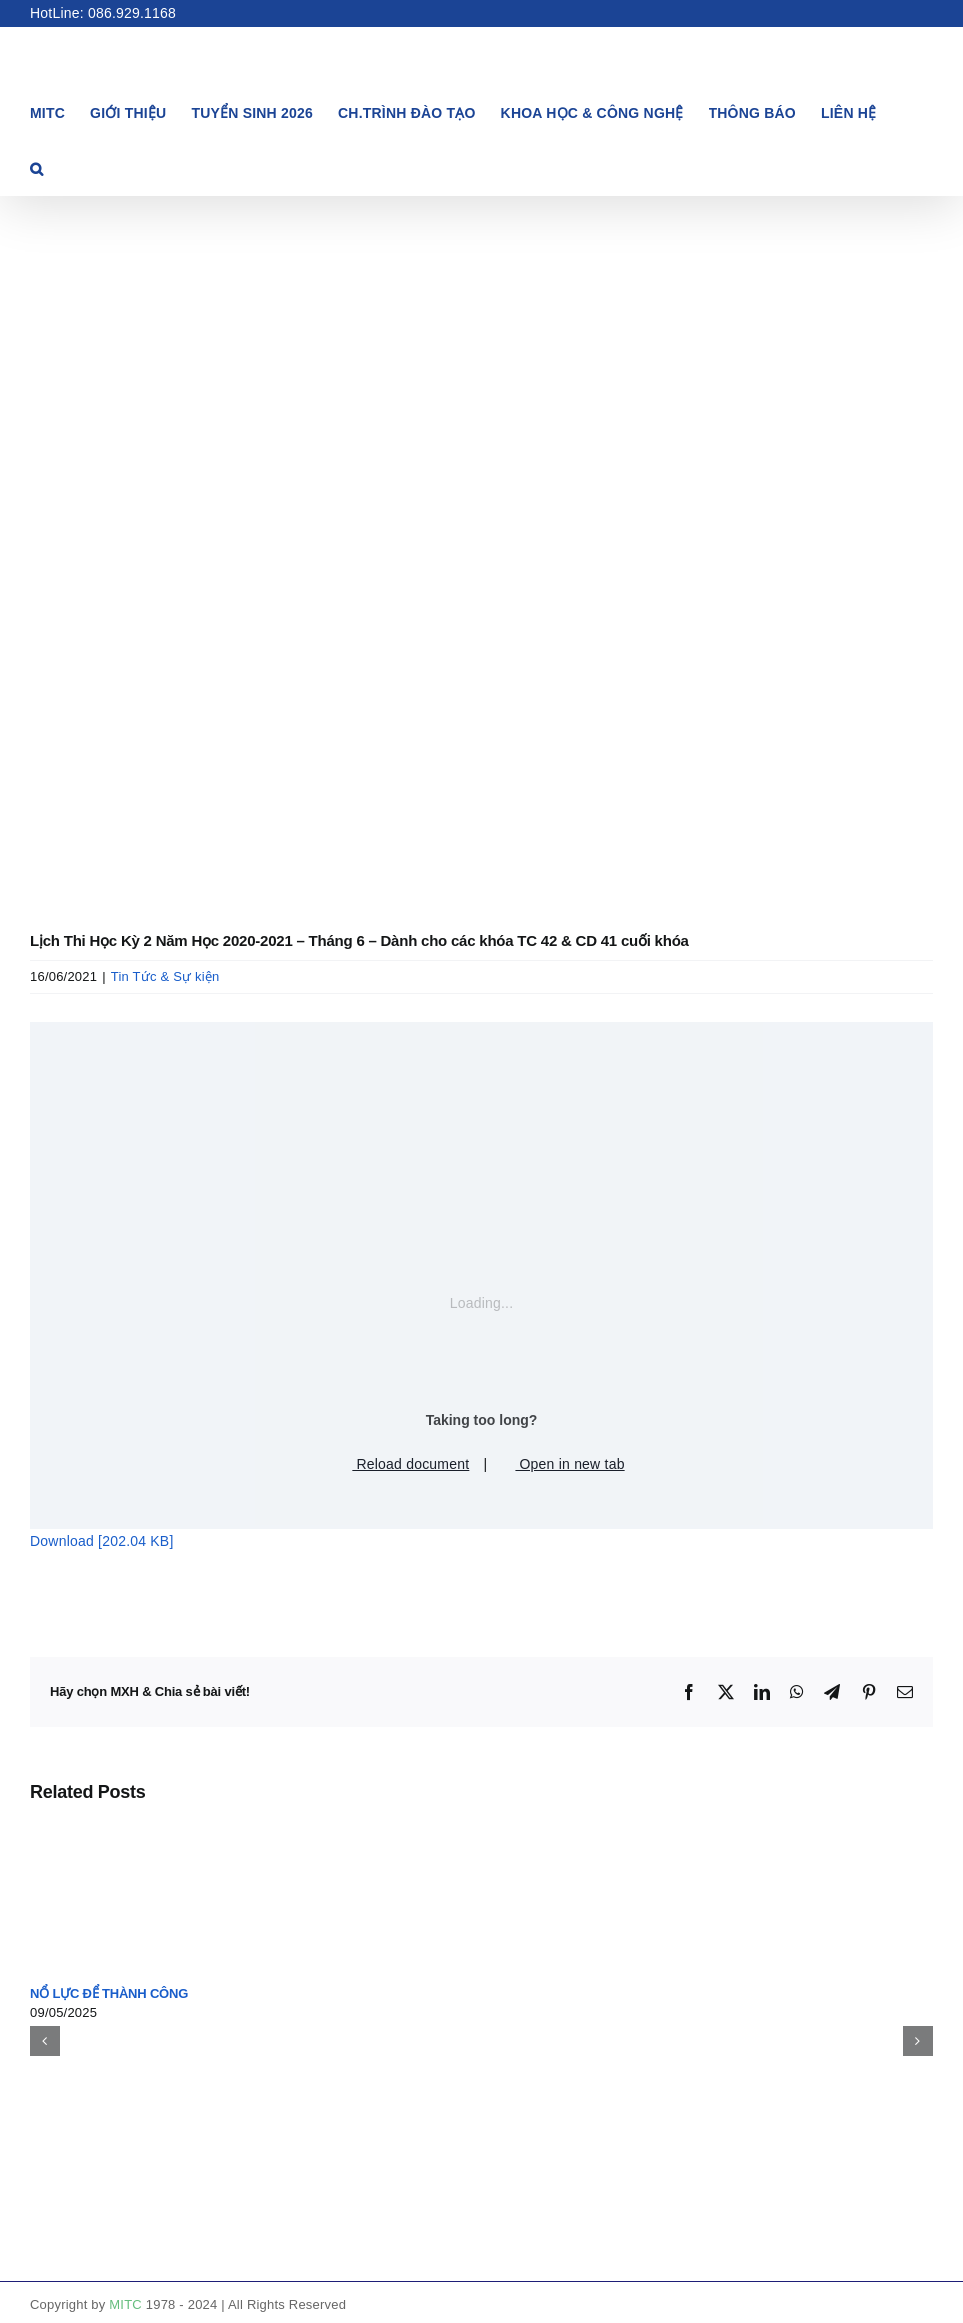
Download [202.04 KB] (102, 1541)
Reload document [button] (403, 1464)
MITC (125, 2304)
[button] (36, 167)
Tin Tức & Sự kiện (165, 976)
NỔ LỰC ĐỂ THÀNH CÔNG (109, 1993)
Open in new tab (562, 1464)
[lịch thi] (481, 557)
